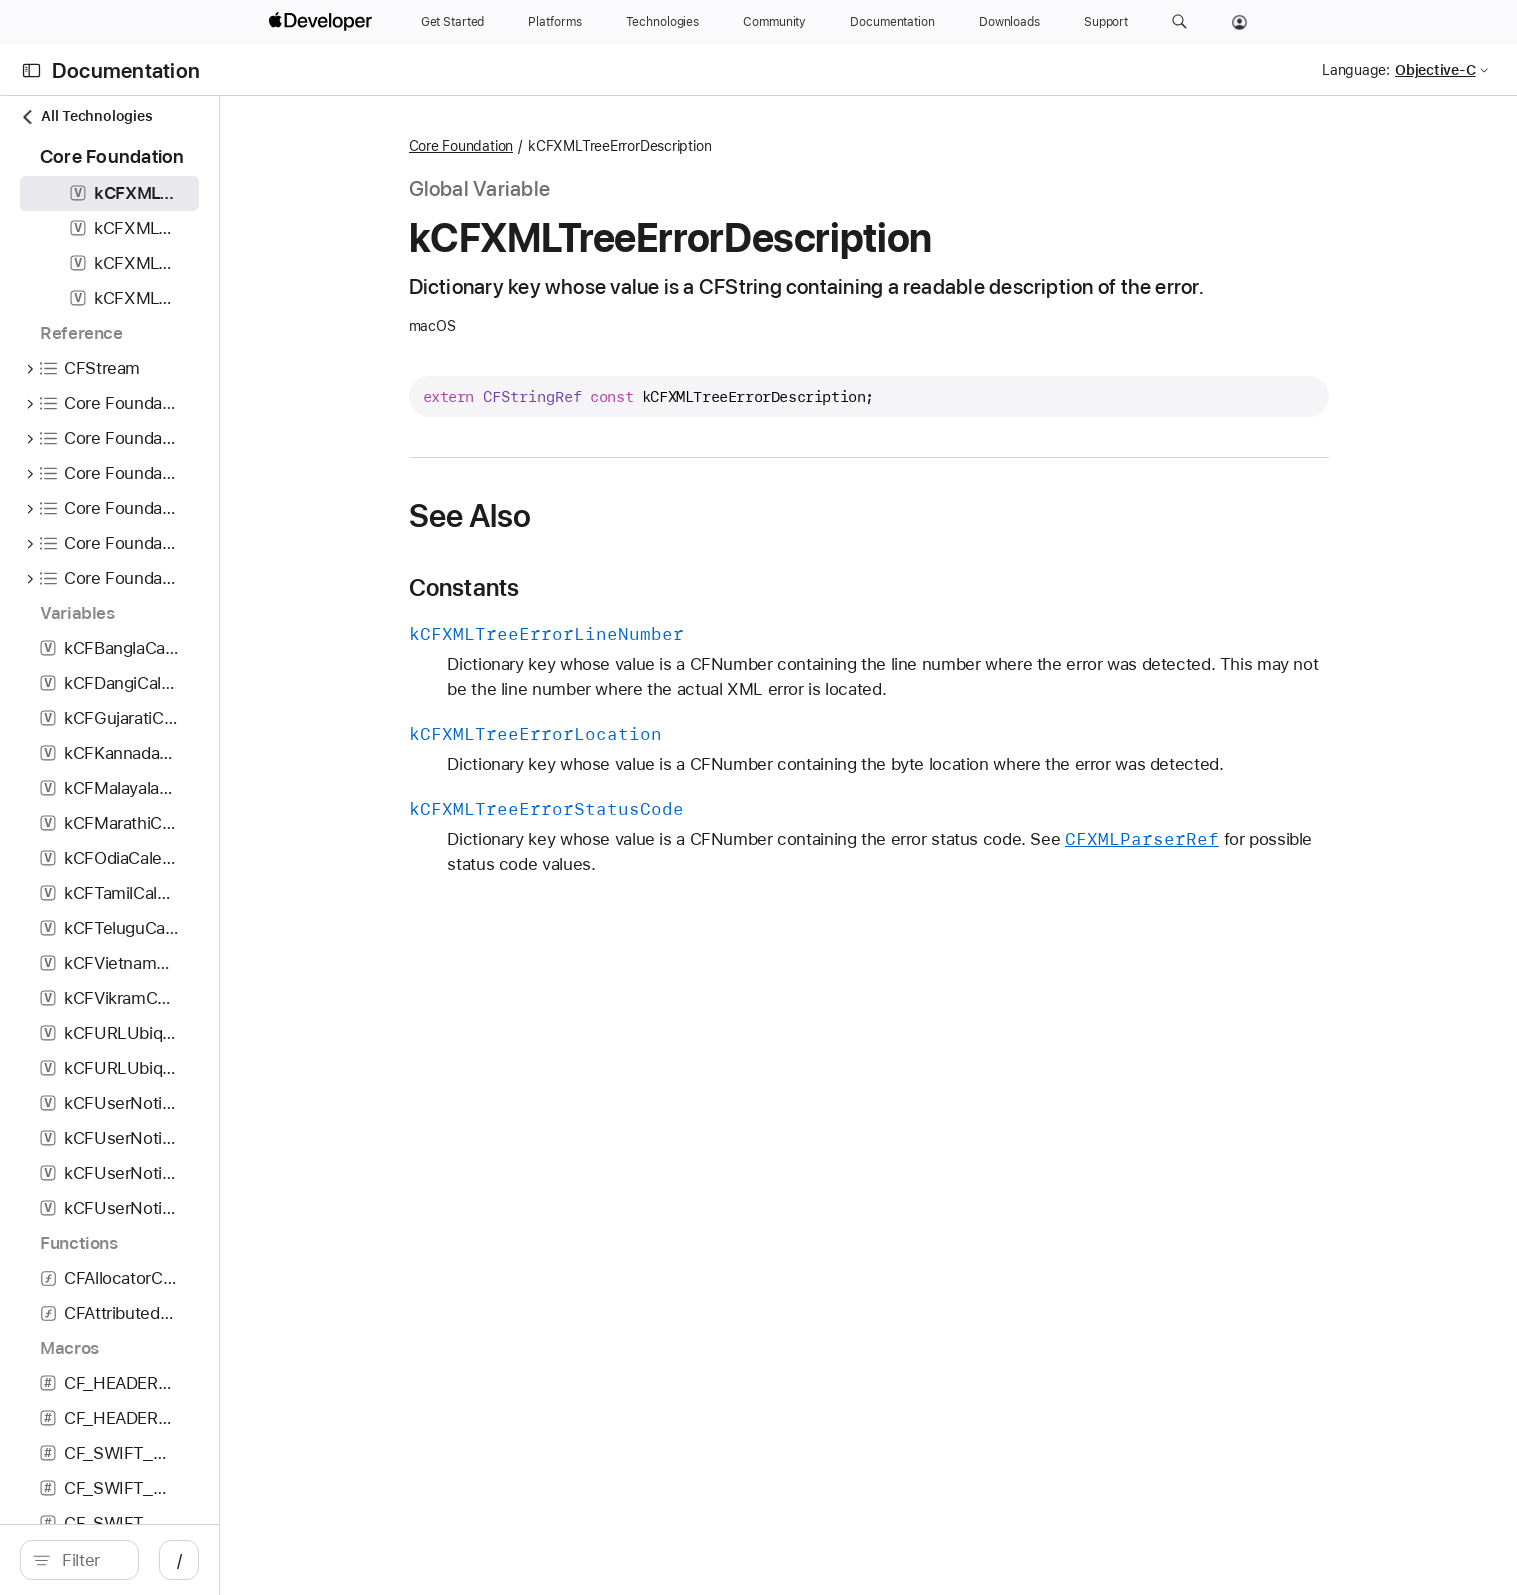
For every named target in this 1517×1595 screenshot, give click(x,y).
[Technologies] (663, 22)
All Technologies (86, 116)
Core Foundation (587, 146)
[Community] (774, 22)
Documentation (126, 70)
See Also (596, 516)
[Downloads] (1009, 22)
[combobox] (207, 1560)
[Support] (1106, 22)
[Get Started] (453, 22)
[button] (1179, 22)
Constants (590, 588)
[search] (197, 1560)
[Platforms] (554, 22)
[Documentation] (892, 22)
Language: (1356, 70)
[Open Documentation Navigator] (31, 70)
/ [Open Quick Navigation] (414, 1560)
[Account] (1239, 22)
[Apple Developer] (323, 22)
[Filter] (207, 1560)
